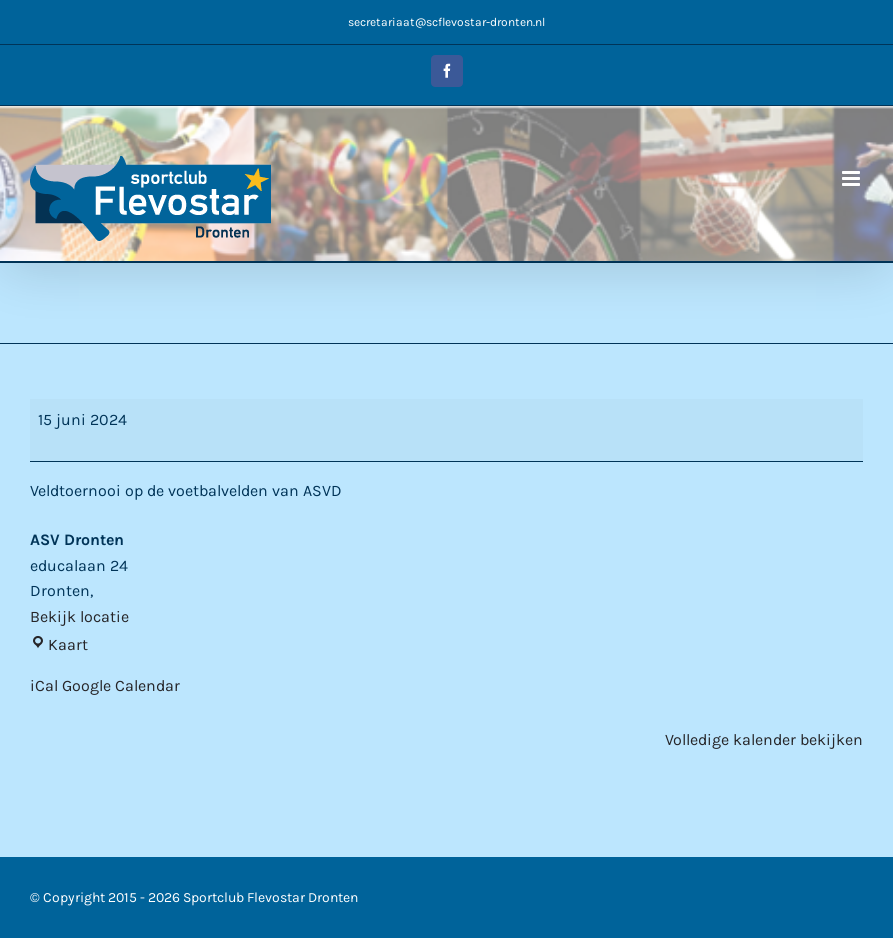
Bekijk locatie (79, 616)
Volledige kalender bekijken (764, 739)
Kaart (59, 644)
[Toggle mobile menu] (852, 178)
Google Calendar (121, 685)
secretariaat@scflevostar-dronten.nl (446, 22)
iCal (44, 685)
